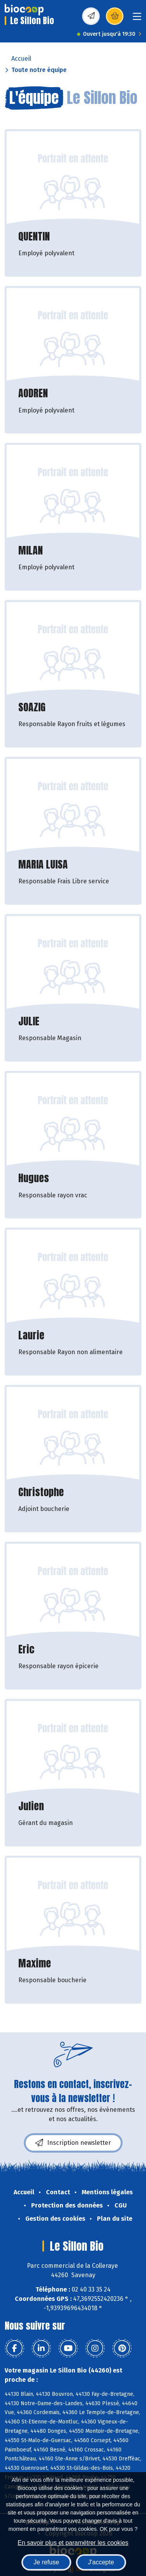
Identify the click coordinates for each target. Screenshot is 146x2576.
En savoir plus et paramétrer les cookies (73, 2542)
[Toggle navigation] (137, 19)
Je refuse (46, 2562)
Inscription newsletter (73, 2143)
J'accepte (101, 2562)
